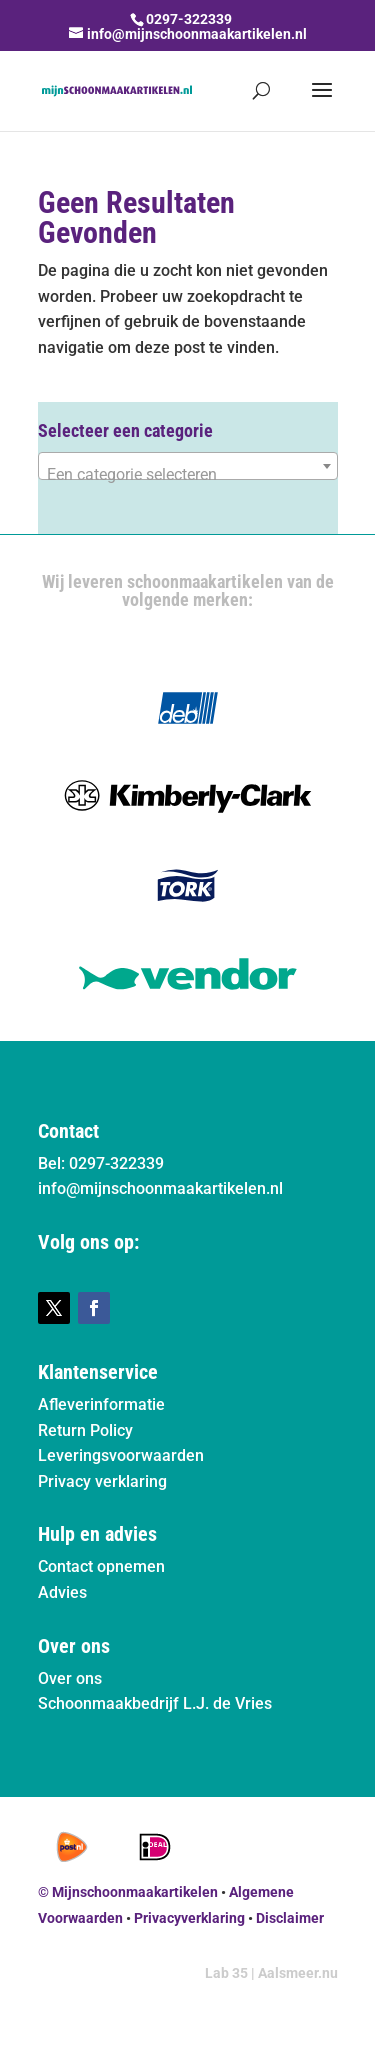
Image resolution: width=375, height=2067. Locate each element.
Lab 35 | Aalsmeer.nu (271, 1973)
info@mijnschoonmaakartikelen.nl (160, 1188)
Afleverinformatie (101, 1404)
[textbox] (188, 475)
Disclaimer (290, 1918)
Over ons (70, 1678)
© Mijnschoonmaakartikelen (128, 1892)
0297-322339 (189, 19)
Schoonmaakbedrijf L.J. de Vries (155, 1703)
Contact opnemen (101, 1566)
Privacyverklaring (189, 1918)
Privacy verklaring (102, 1481)
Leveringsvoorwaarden (121, 1455)
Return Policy (85, 1430)
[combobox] (188, 466)
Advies (62, 1592)
